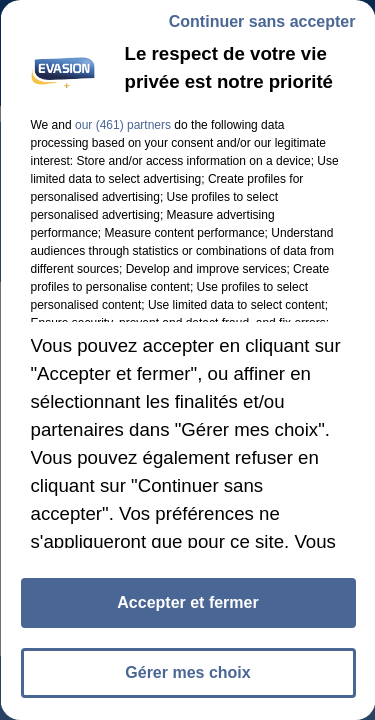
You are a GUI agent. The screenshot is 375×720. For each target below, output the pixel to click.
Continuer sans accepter (261, 21)
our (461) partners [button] (122, 125)
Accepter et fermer (187, 602)
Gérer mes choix (187, 672)
